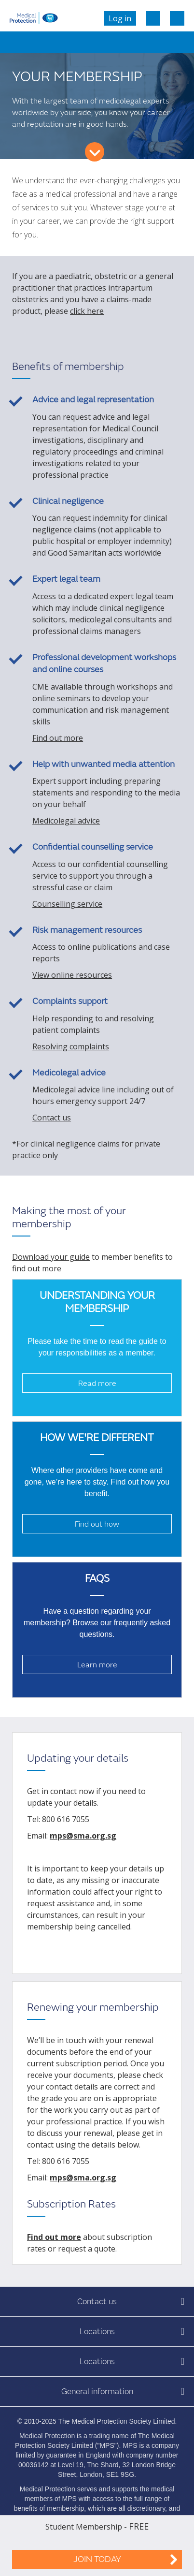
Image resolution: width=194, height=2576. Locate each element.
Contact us (51, 1117)
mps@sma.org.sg (83, 1835)
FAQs (97, 1578)
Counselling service (67, 903)
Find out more (57, 738)
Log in (120, 18)
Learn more (97, 1665)
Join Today (97, 2559)
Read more (97, 1383)
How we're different (97, 1437)
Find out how (97, 1524)
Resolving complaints (70, 1046)
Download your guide (51, 1256)
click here (87, 311)
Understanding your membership (97, 1302)
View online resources (72, 975)
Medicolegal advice (66, 820)
